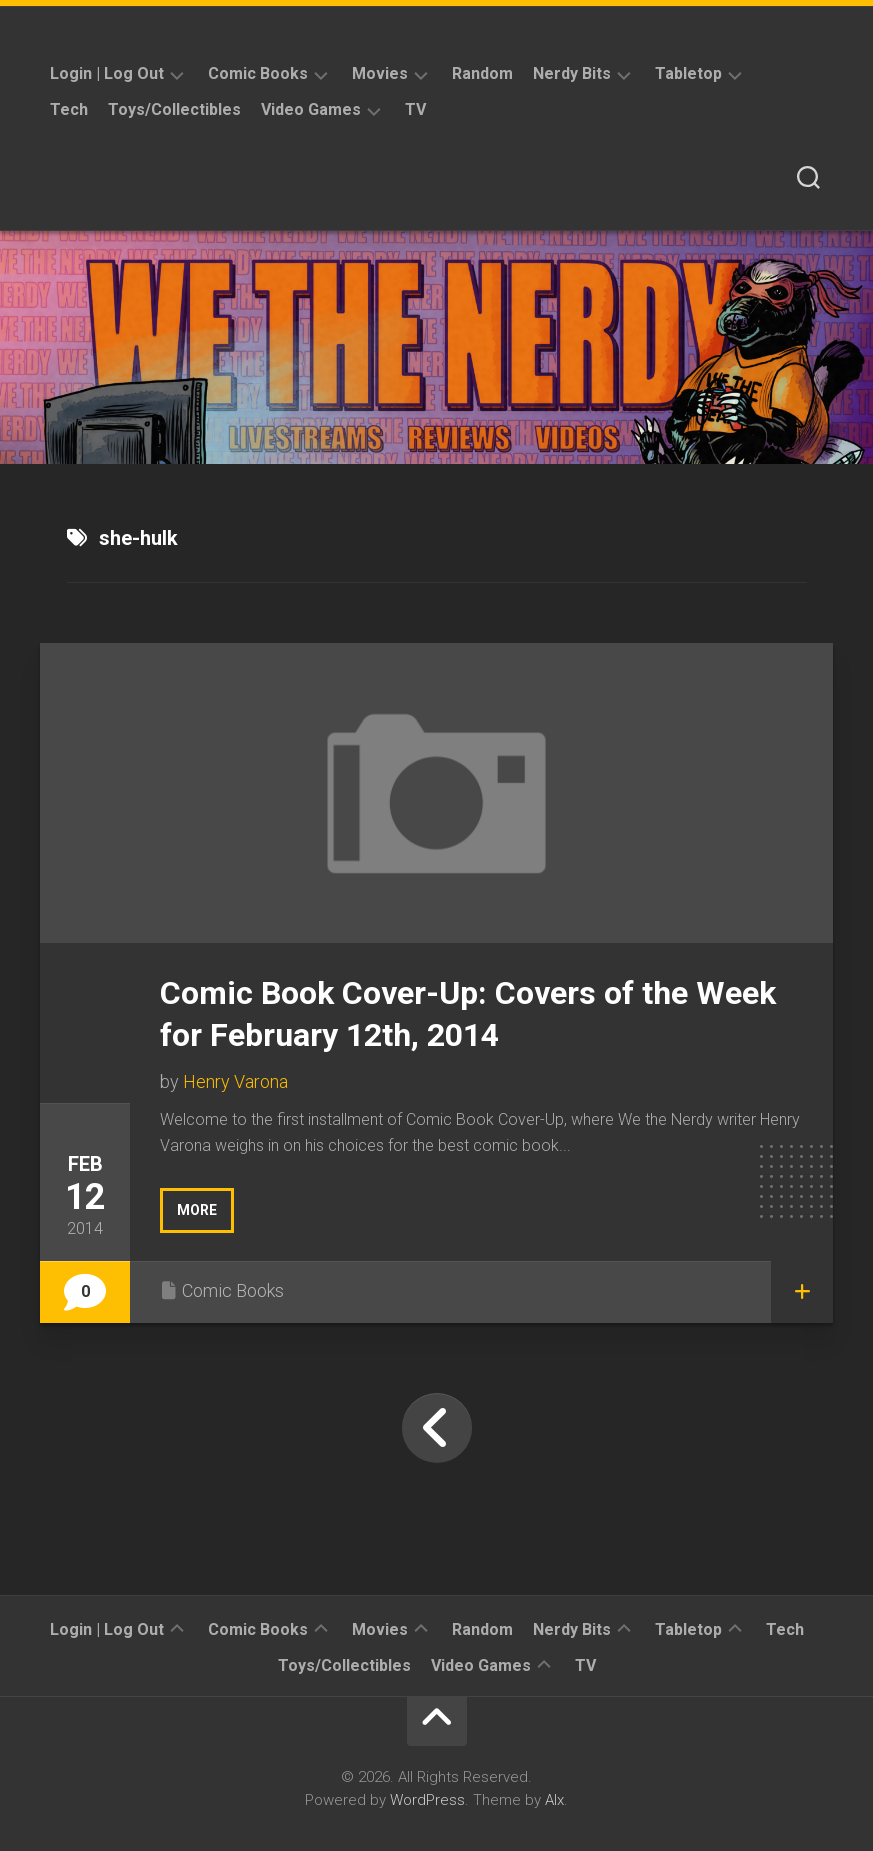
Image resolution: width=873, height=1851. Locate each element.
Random (482, 73)
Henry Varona (235, 1081)
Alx (554, 1800)
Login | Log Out (107, 73)
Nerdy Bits (572, 73)
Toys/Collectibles (174, 109)
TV (415, 109)
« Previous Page (437, 1428)
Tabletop (688, 73)
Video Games (311, 109)
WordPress (427, 1800)
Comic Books (258, 73)
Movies (380, 73)
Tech (69, 109)
